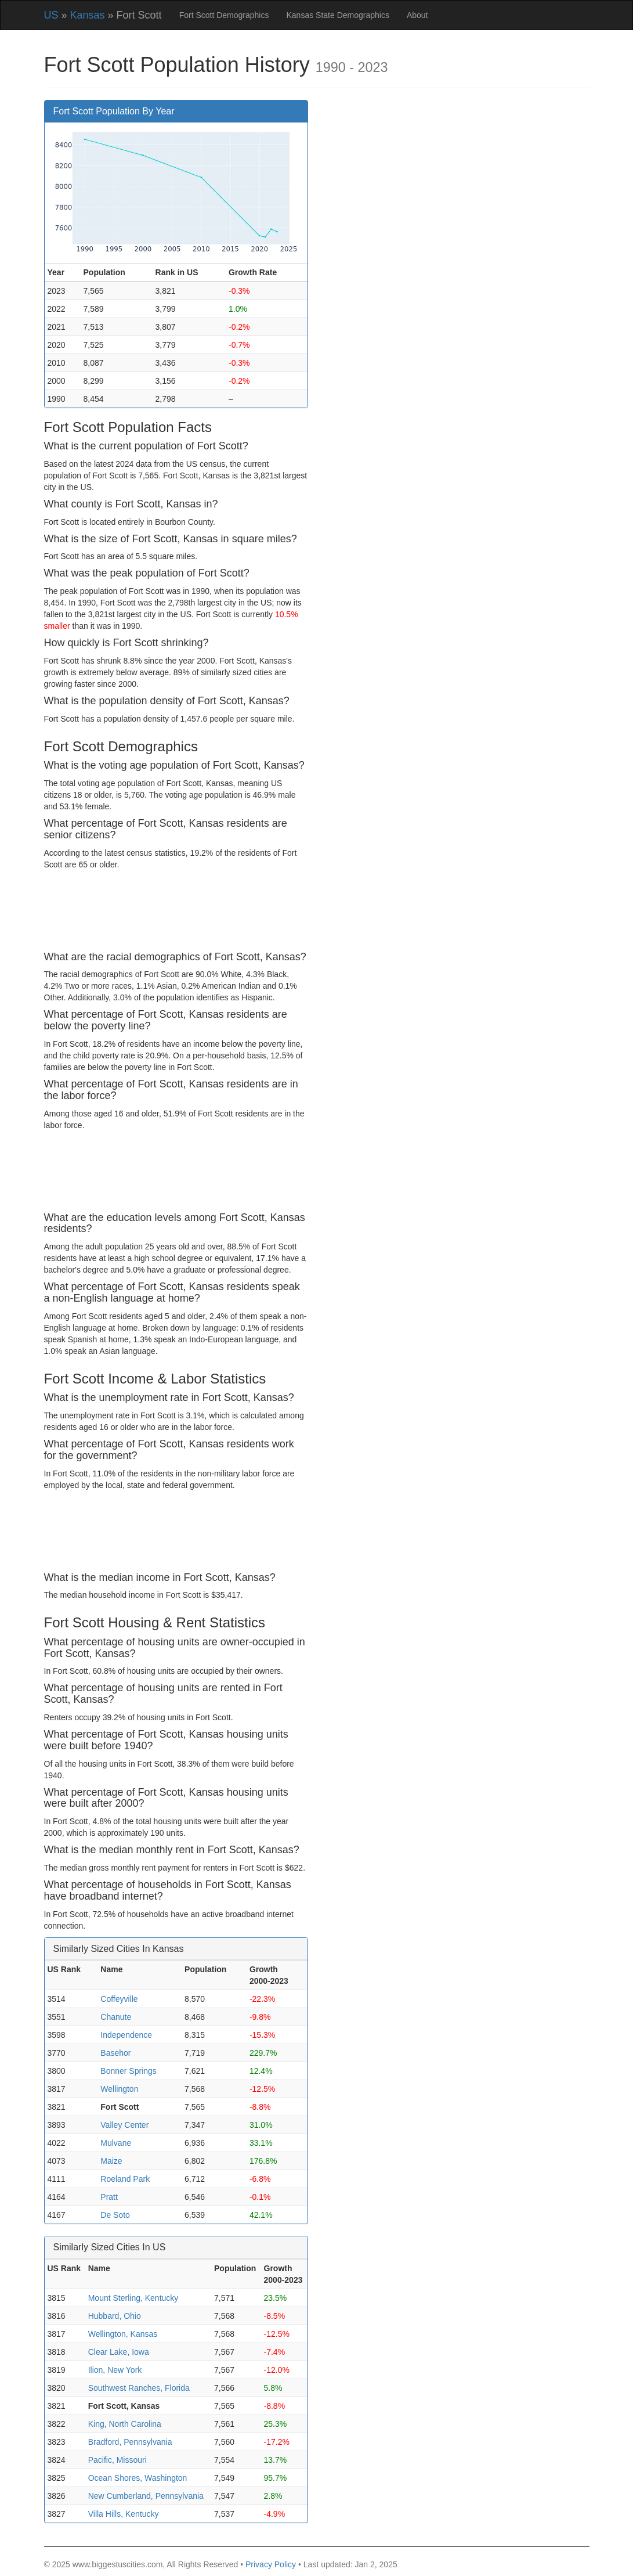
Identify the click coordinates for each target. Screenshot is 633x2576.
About (417, 15)
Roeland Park (125, 2179)
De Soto (115, 2215)
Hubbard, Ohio (114, 2316)
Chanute (115, 2017)
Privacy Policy (270, 2564)
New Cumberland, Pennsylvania (146, 2496)
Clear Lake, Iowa (118, 2352)
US (51, 15)
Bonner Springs (128, 2071)
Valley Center (124, 2125)
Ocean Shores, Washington (137, 2478)
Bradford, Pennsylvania (130, 2442)
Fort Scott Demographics (224, 15)
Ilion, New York (115, 2370)
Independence (126, 2035)
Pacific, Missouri (117, 2460)
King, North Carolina (124, 2424)
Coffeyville (119, 1999)
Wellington (119, 2089)
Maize (111, 2161)
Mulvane (115, 2143)
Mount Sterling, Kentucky (133, 2298)
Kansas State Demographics (337, 15)
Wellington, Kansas (123, 2334)
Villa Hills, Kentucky (123, 2514)
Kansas (87, 15)
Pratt (109, 2197)
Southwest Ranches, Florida (139, 2388)
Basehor (115, 2053)
